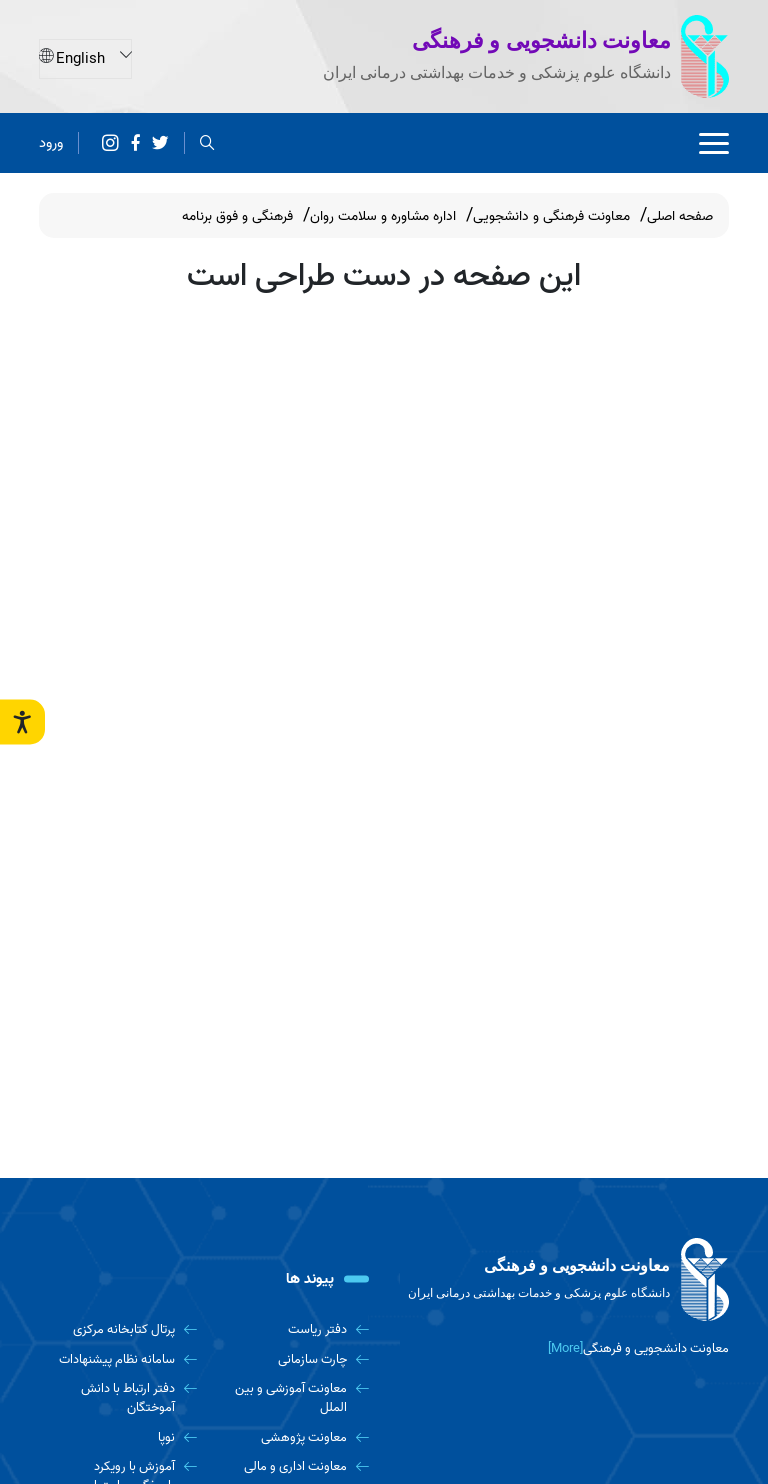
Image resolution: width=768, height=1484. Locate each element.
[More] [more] (565, 1348)
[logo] (564, 1280)
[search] (207, 143)
